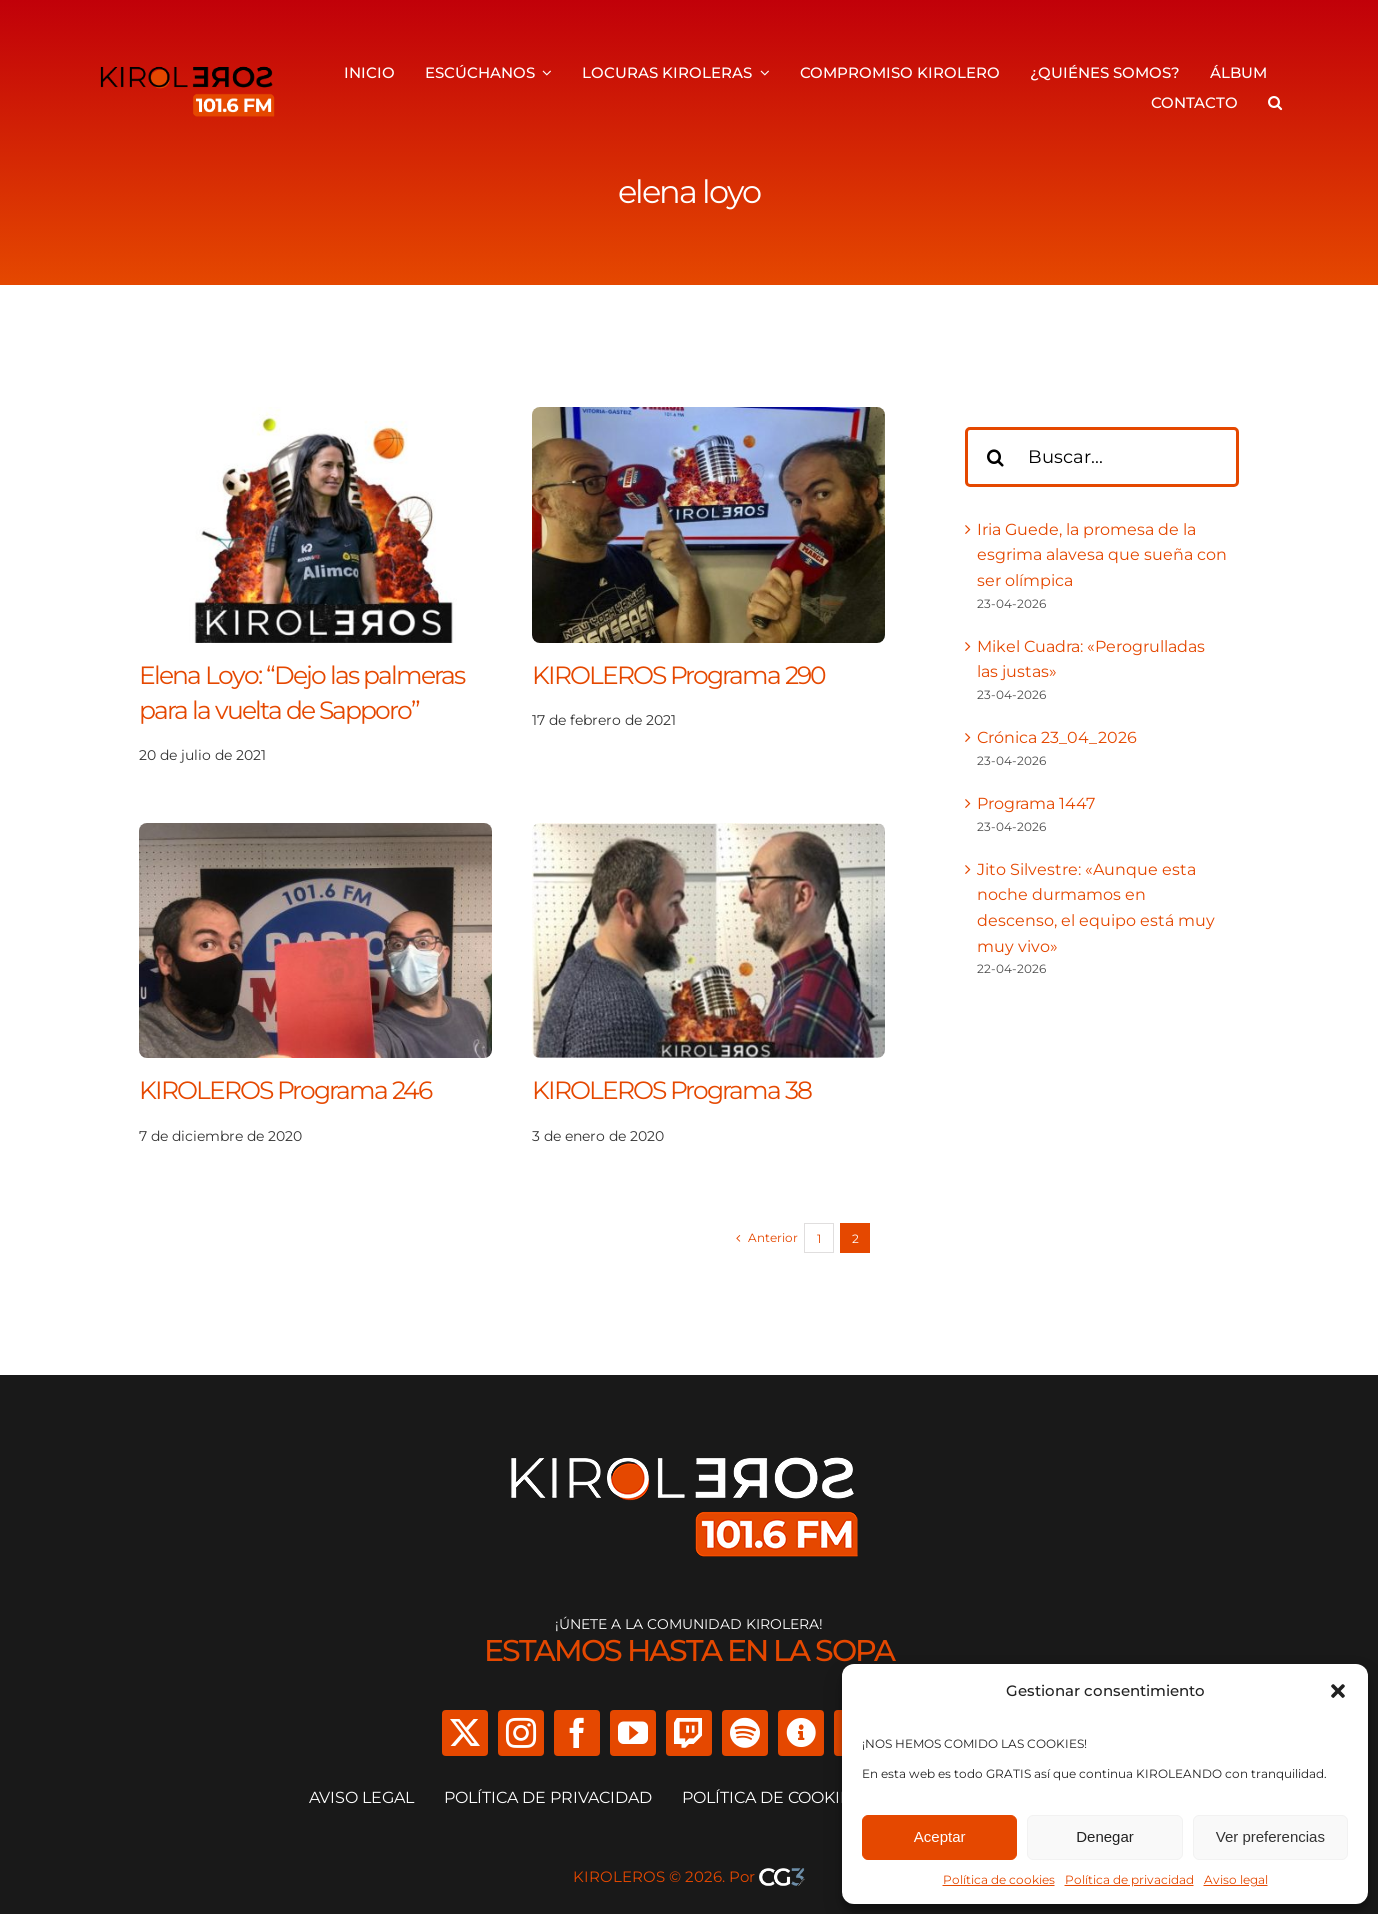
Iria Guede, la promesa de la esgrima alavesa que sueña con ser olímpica (1102, 555)
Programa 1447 (1036, 803)
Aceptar (940, 1836)
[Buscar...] (1102, 457)
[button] (1338, 1691)
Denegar (1105, 1836)
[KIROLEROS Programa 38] (708, 835)
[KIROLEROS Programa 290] (708, 419)
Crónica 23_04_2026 (1057, 737)
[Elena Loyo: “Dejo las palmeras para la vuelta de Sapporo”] (315, 419)
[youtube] (633, 1733)
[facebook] (577, 1733)
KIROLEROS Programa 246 (285, 1090)
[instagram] (521, 1733)
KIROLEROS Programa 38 (671, 1090)
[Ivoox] (801, 1733)
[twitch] (689, 1733)
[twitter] (465, 1733)
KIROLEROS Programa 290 (678, 675)
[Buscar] (995, 457)
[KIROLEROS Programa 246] (315, 835)
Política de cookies (999, 1879)
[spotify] (745, 1733)
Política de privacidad (1129, 1879)
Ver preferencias (1270, 1836)
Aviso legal (1236, 1879)
